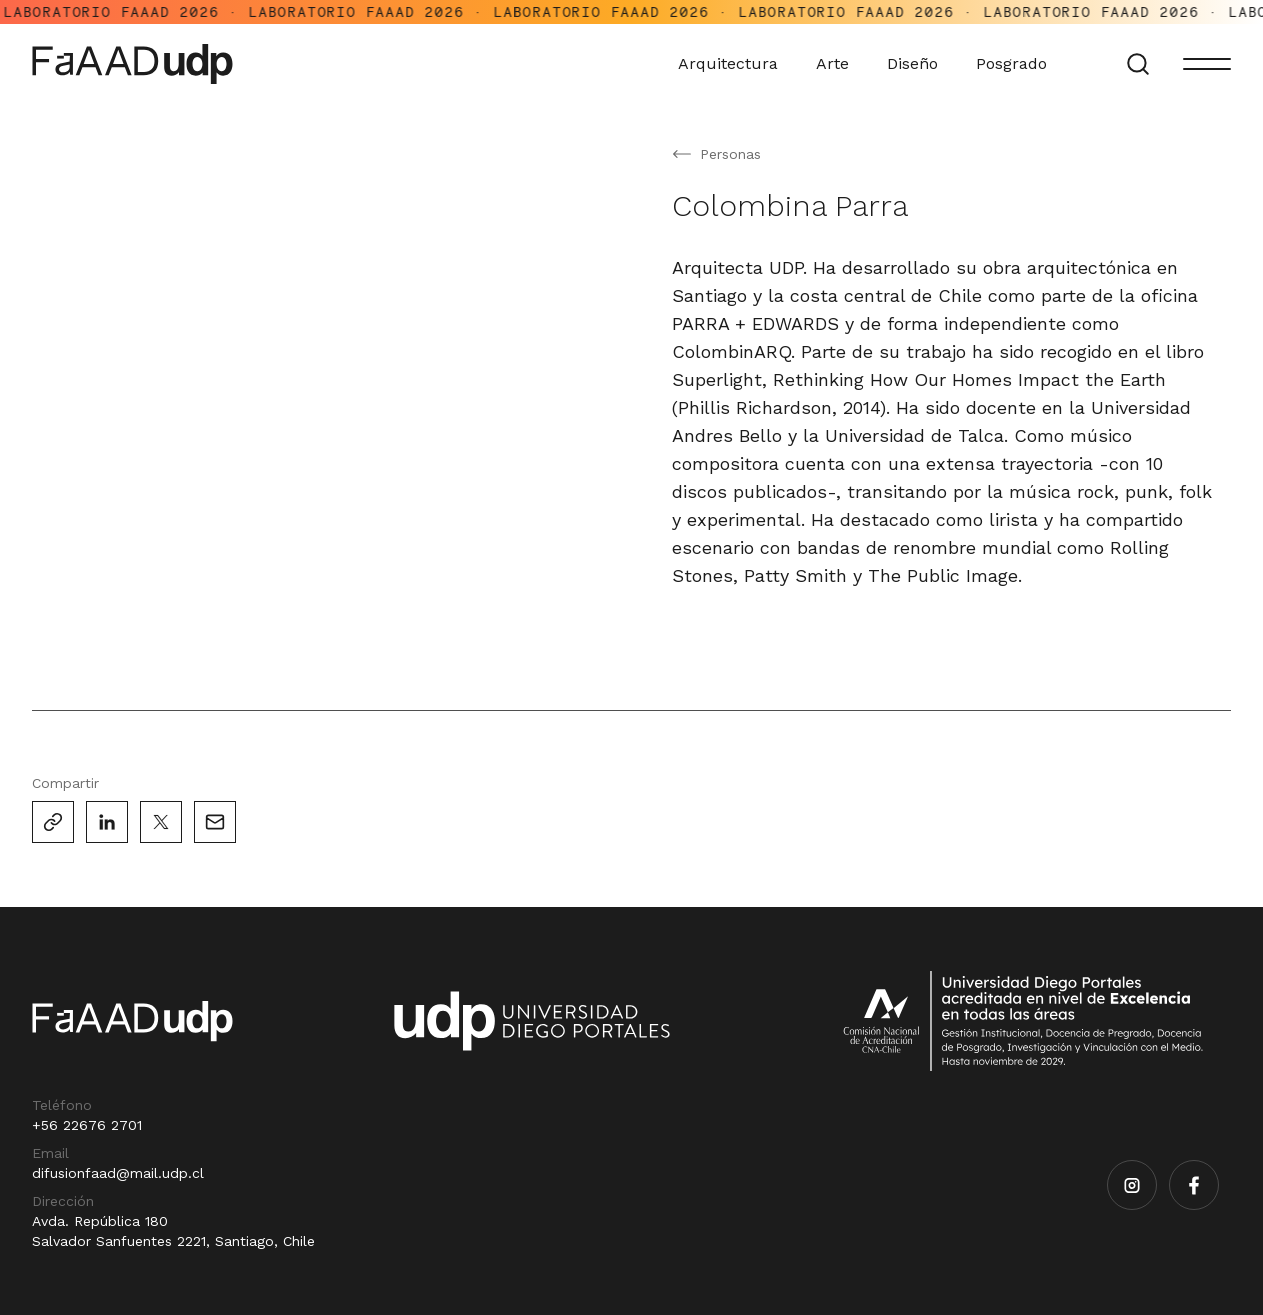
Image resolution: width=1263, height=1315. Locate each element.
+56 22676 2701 (87, 1125)
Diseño (921, 63)
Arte (841, 63)
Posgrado (1020, 63)
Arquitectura (737, 63)
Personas (730, 154)
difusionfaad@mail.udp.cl (118, 1173)
